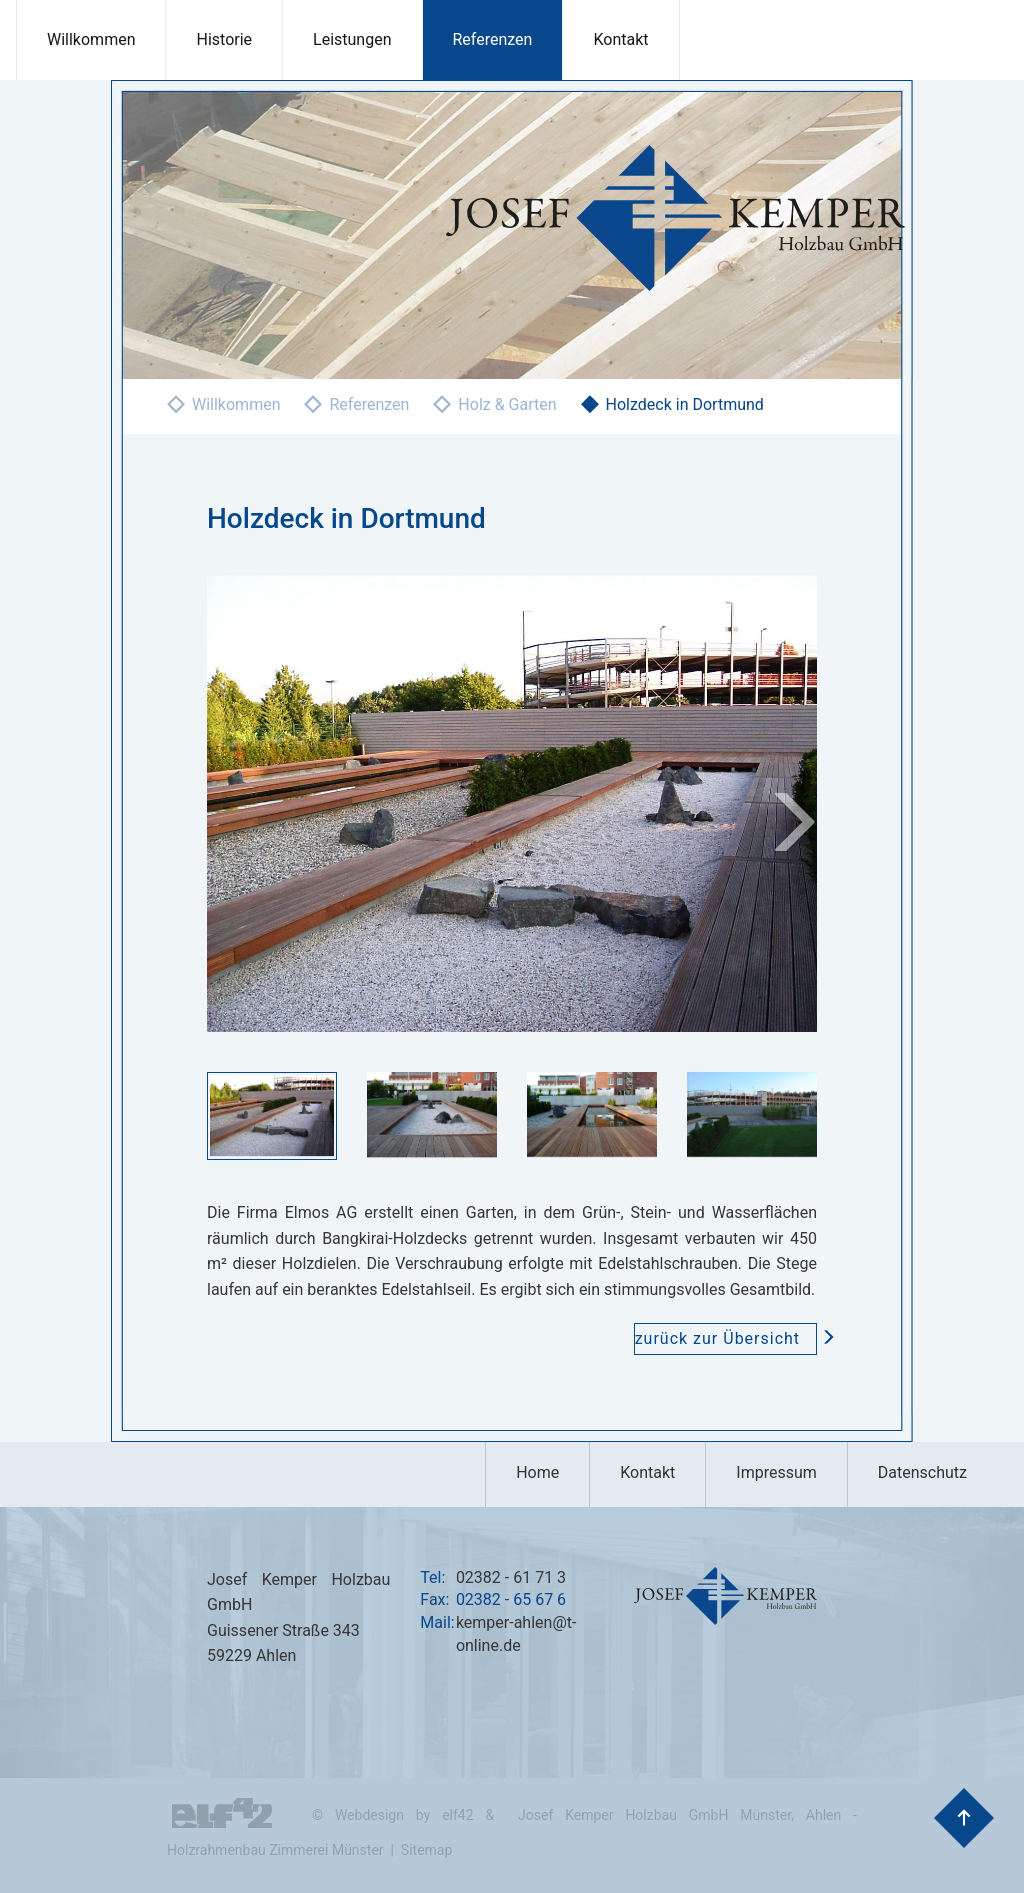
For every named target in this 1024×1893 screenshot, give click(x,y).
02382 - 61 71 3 (511, 1577)
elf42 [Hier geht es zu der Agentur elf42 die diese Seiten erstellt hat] (457, 1815)
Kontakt (620, 39)
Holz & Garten (507, 404)
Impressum (776, 1472)
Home (537, 1472)
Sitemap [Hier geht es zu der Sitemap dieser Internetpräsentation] (426, 1850)
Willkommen (91, 39)
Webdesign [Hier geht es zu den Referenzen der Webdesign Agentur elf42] (369, 1815)
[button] (772, 803)
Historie (224, 39)
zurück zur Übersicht (726, 1338)
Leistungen (352, 39)
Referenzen (493, 39)
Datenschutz (922, 1472)
